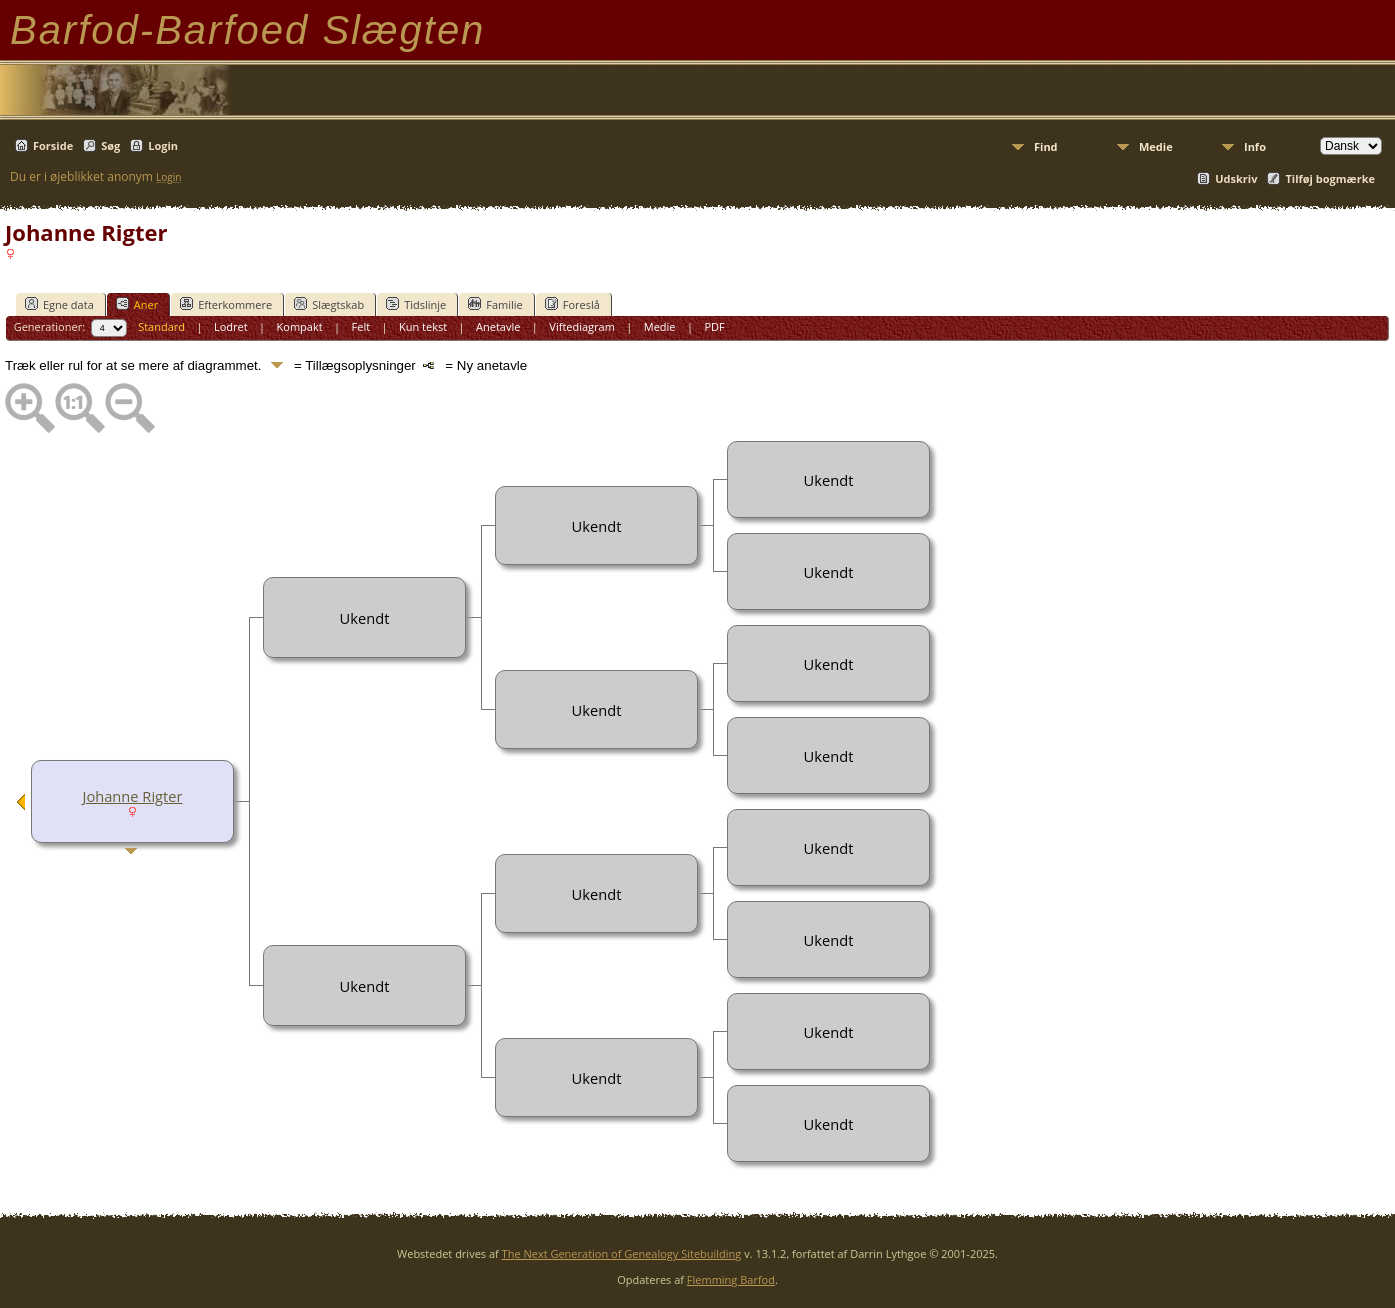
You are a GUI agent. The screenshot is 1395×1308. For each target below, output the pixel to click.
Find (1046, 146)
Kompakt (300, 326)
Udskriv (1236, 178)
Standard (161, 326)
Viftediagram (582, 326)
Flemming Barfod (731, 1279)
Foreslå (572, 304)
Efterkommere (226, 304)
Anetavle (498, 326)
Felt (361, 326)
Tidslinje (416, 304)
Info (1255, 146)
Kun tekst (423, 326)
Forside (53, 145)
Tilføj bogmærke (1330, 178)
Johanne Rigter (132, 796)
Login (163, 145)
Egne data (59, 304)
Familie (495, 304)
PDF (714, 326)
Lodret (231, 326)
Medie (1156, 146)
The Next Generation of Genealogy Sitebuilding (622, 1253)
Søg (110, 145)
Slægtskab (329, 304)
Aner (137, 304)
